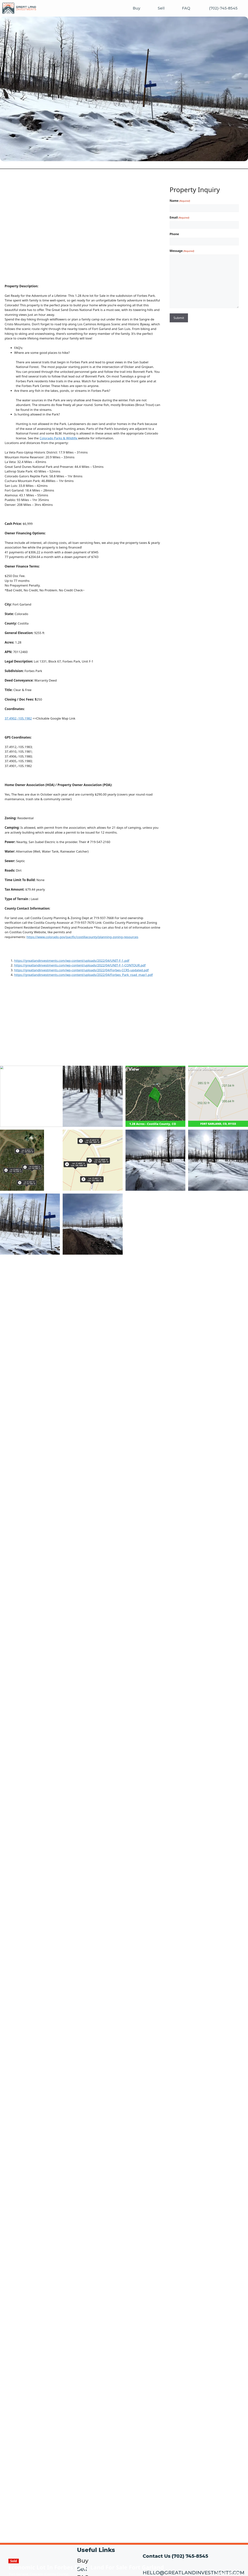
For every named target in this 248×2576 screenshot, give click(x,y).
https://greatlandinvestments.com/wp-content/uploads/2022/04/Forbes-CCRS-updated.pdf (81, 970)
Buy (136, 8)
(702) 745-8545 (190, 2556)
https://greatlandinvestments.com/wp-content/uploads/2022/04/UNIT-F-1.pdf (71, 960)
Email (179, 217)
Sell (161, 8)
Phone (174, 234)
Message (182, 251)
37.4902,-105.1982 (18, 718)
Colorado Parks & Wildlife (59, 438)
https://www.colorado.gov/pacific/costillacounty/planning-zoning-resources (82, 937)
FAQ (186, 8)
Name (180, 201)
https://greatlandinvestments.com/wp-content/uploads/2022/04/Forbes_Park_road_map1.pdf (83, 975)
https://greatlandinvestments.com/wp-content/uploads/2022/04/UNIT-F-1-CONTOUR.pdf (80, 965)
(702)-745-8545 (223, 8)
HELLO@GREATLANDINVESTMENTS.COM (193, 2572)
